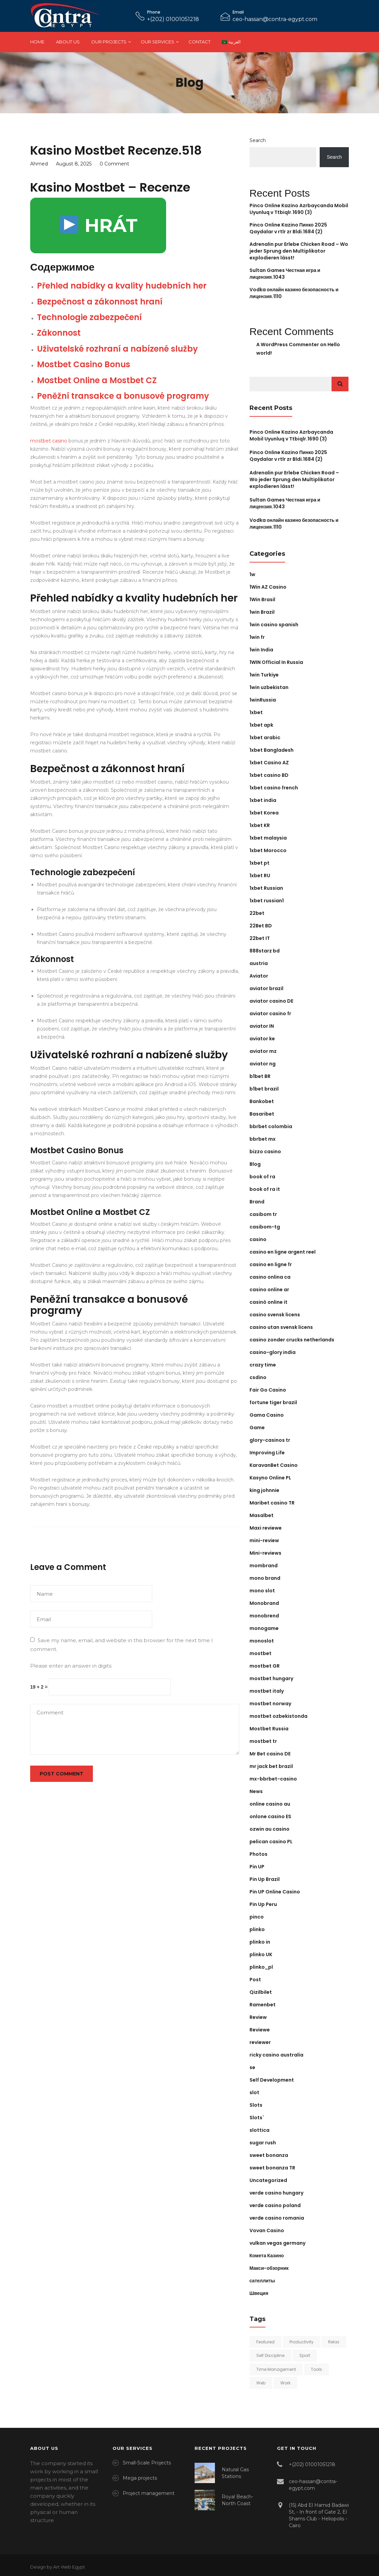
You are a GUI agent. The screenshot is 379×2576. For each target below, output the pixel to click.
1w (252, 574)
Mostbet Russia (269, 1728)
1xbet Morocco (268, 850)
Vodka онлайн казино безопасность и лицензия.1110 (294, 523)
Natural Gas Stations (235, 2472)
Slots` (257, 2117)
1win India (261, 649)
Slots (256, 2105)
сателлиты (262, 2280)
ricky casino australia (276, 2054)
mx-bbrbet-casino (273, 1778)
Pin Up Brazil (265, 1879)
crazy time (263, 1364)
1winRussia (263, 699)
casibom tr (263, 1214)
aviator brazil (266, 988)
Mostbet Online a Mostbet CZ (97, 380)
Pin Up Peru (263, 1904)
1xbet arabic (265, 737)
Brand (257, 1201)
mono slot (262, 1590)
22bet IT (260, 938)
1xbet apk (261, 725)
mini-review (264, 1540)
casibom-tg (265, 1226)
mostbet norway (270, 1703)
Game (257, 1427)
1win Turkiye (264, 674)
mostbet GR (265, 1666)
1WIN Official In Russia (276, 662)
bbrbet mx (263, 1139)
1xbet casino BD (269, 775)
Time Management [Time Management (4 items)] (276, 2369)
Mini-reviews (265, 1553)
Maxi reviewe (266, 1528)
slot (254, 2092)
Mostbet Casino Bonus (83, 364)
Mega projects (140, 2478)
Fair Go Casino (268, 1390)
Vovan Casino (267, 2230)
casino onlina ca (270, 1277)
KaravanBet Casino (274, 1465)
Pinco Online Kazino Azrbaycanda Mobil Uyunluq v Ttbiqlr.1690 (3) (299, 209)
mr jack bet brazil (271, 1766)
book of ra (262, 1176)
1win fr (257, 637)
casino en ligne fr (271, 1264)
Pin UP (257, 1866)
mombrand (264, 1565)
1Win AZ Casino (268, 587)
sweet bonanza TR (272, 2167)
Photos (258, 1854)
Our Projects (108, 41)
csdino (258, 1377)
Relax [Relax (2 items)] (333, 2342)
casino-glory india (273, 1352)
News (256, 1791)
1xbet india (263, 800)
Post (255, 1979)
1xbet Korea (264, 812)
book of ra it (265, 1189)
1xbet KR (260, 825)
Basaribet (262, 1113)
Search (258, 140)
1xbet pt (260, 863)
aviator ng (263, 1063)
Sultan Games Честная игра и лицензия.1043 (285, 503)
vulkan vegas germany (277, 2243)
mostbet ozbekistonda (278, 1716)
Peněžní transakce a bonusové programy (123, 395)
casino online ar (269, 1289)
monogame (264, 1628)
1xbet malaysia (268, 837)
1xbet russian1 (267, 900)
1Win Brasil (262, 599)
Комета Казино (267, 2255)
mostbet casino (48, 441)
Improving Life (267, 1452)
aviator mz (263, 1051)
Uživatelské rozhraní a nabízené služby (117, 348)
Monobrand (264, 1603)
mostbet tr (263, 1741)
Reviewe (260, 2029)
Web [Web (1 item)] (260, 2383)
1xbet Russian (266, 888)
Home (37, 41)
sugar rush (263, 2142)
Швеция (259, 2293)
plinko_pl (261, 1967)
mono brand (265, 1578)
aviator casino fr (270, 1013)
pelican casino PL (271, 1841)
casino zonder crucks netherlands (292, 1339)
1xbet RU (260, 875)
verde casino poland (275, 2205)
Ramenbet (263, 2004)
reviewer (260, 2042)
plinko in (260, 1942)
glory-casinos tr (270, 1440)
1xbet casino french (274, 787)
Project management (149, 2493)
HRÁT (99, 225)
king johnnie (264, 1490)
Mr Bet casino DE (270, 1753)
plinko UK (261, 1954)
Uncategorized (268, 2180)
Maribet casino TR (272, 1502)
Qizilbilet (261, 1992)
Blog (255, 1164)
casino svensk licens (275, 1314)
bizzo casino (265, 1151)
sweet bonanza (269, 2155)
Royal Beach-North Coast (237, 2500)
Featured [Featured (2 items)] (265, 2342)
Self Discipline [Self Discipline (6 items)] (270, 2355)
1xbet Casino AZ (269, 762)
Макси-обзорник (269, 2268)
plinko (257, 1929)
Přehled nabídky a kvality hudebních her (121, 285)
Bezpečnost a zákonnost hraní (99, 301)
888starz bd (265, 950)
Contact (199, 41)
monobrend (264, 1615)
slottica (260, 2130)
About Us (68, 41)
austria (259, 963)
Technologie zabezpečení (89, 317)
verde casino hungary (276, 2192)
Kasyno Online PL (270, 1477)
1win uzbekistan (269, 687)
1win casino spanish (274, 624)
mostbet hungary (271, 1678)
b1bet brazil (264, 1088)
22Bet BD (261, 925)
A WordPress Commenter (287, 344)
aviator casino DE (271, 1001)
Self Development (272, 2080)
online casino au (270, 1804)
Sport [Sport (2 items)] (304, 2355)
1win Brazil (262, 612)
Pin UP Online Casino (275, 1891)
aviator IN (262, 1026)
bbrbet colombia (271, 1126)
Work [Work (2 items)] (285, 2383)
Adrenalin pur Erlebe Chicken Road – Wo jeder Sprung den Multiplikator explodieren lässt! (299, 251)
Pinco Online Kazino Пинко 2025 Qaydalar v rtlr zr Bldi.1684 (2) (288, 228)
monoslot (262, 1640)
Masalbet (262, 1515)
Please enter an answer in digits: (71, 1666)
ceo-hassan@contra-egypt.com (275, 19)
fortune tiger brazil (273, 1402)
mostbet (261, 1653)
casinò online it (268, 1302)
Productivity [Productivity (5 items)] (302, 2342)
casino (258, 1239)
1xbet (256, 712)
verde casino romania (277, 2218)
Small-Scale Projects (147, 2463)
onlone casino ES (270, 1816)
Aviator (259, 975)
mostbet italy (267, 1691)
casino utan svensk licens (281, 1327)
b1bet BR (260, 1076)
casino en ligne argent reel (283, 1251)
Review (258, 2017)
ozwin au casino (270, 1829)
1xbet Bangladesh (272, 750)
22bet (257, 913)
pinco (257, 1916)
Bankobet (262, 1101)
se (252, 2067)
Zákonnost (59, 332)
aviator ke (262, 1038)
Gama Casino (267, 1415)
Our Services (157, 41)
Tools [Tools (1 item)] (316, 2369)
